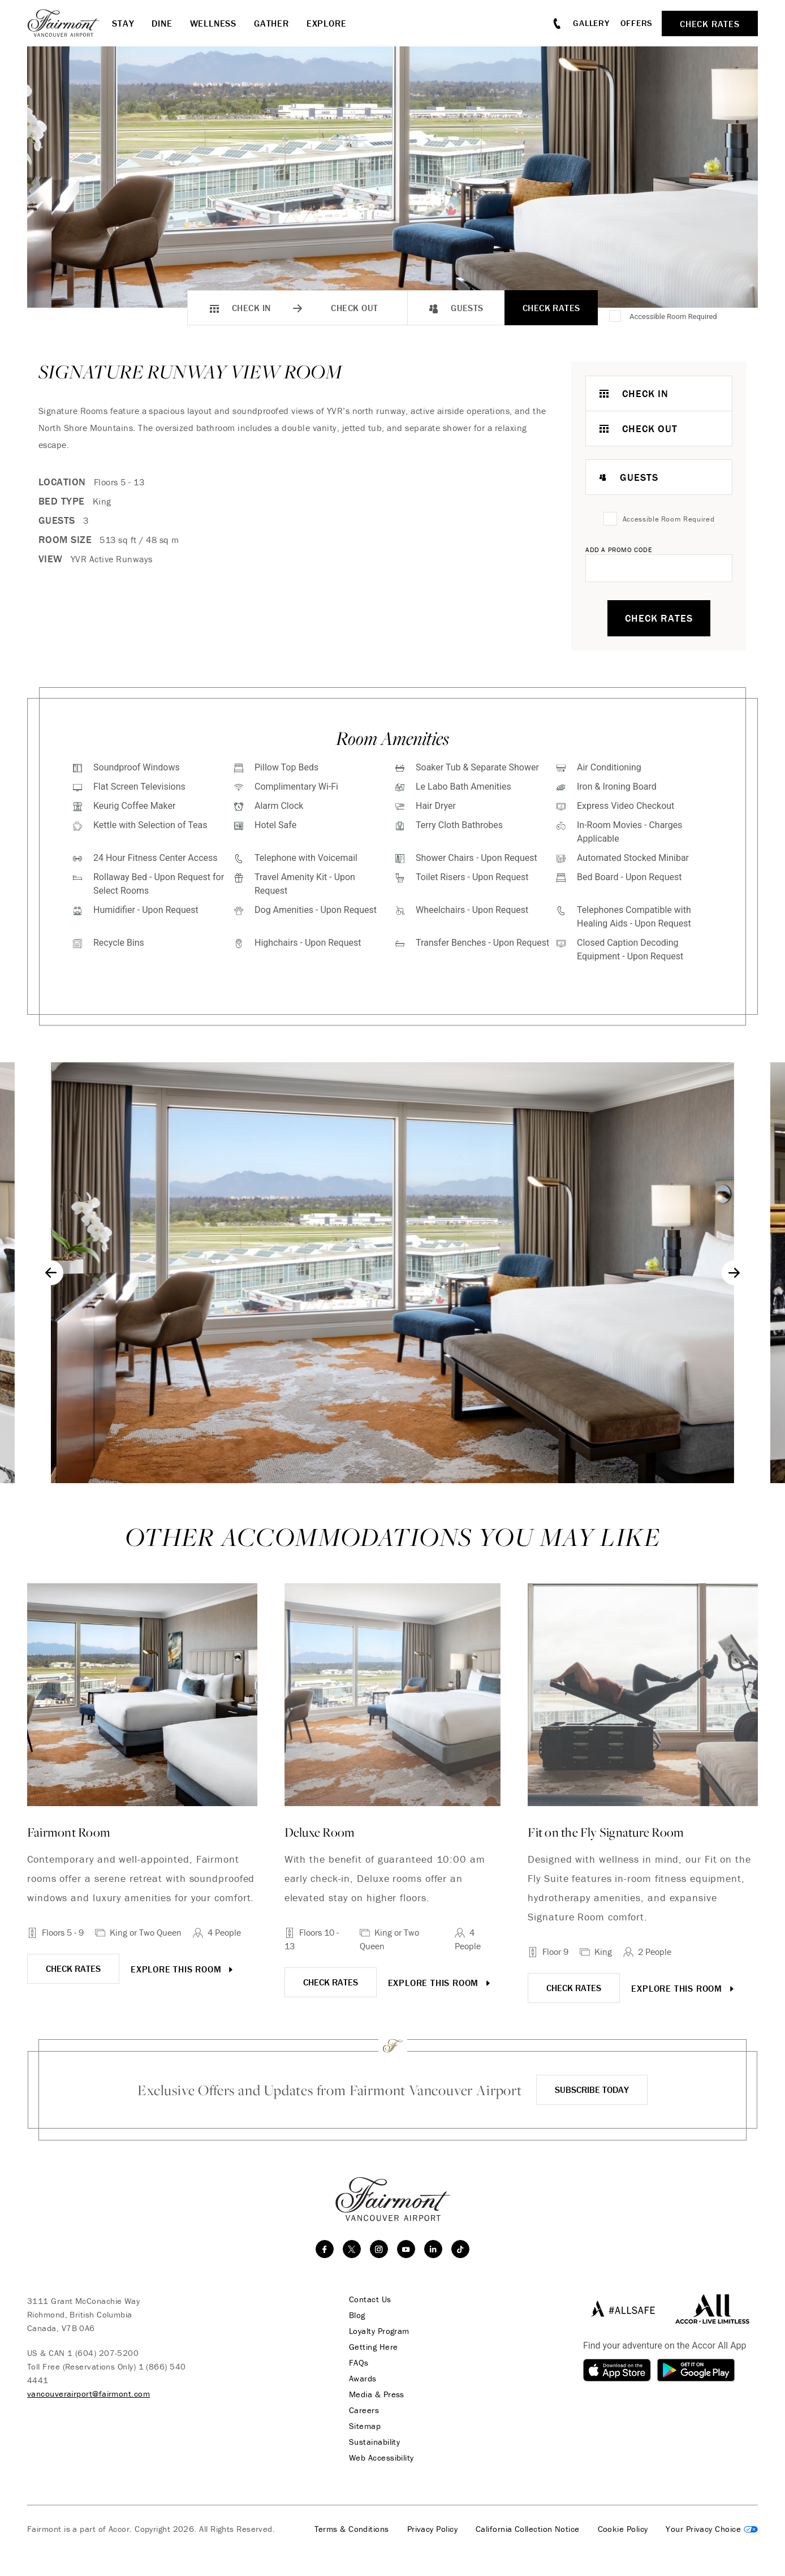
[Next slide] (734, 1272)
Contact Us (370, 2299)
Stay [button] (123, 23)
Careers (364, 2410)
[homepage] (69, 23)
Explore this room (183, 1969)
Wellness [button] (213, 23)
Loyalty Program (379, 2331)
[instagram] (379, 2249)
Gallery (591, 23)
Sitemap (365, 2426)
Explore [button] (327, 23)
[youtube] (406, 2249)
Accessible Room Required (673, 316)
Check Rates (551, 307)
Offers (636, 23)
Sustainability (374, 2442)
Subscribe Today (592, 2089)
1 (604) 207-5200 (103, 2352)
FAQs (359, 2363)
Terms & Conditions (351, 2529)
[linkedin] (433, 2249)
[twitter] (352, 2249)
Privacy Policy (432, 2529)
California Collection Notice (528, 2529)
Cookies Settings (712, 2529)
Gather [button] (271, 23)
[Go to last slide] (50, 1272)
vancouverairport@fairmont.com (88, 2393)
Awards (363, 2378)
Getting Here (373, 2347)
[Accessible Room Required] (616, 317)
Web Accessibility (381, 2458)
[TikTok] (460, 2249)
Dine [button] (162, 23)
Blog (357, 2315)
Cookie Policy (623, 2529)
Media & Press (376, 2394)
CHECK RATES (73, 1968)
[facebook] (325, 2249)
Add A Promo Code (619, 549)
